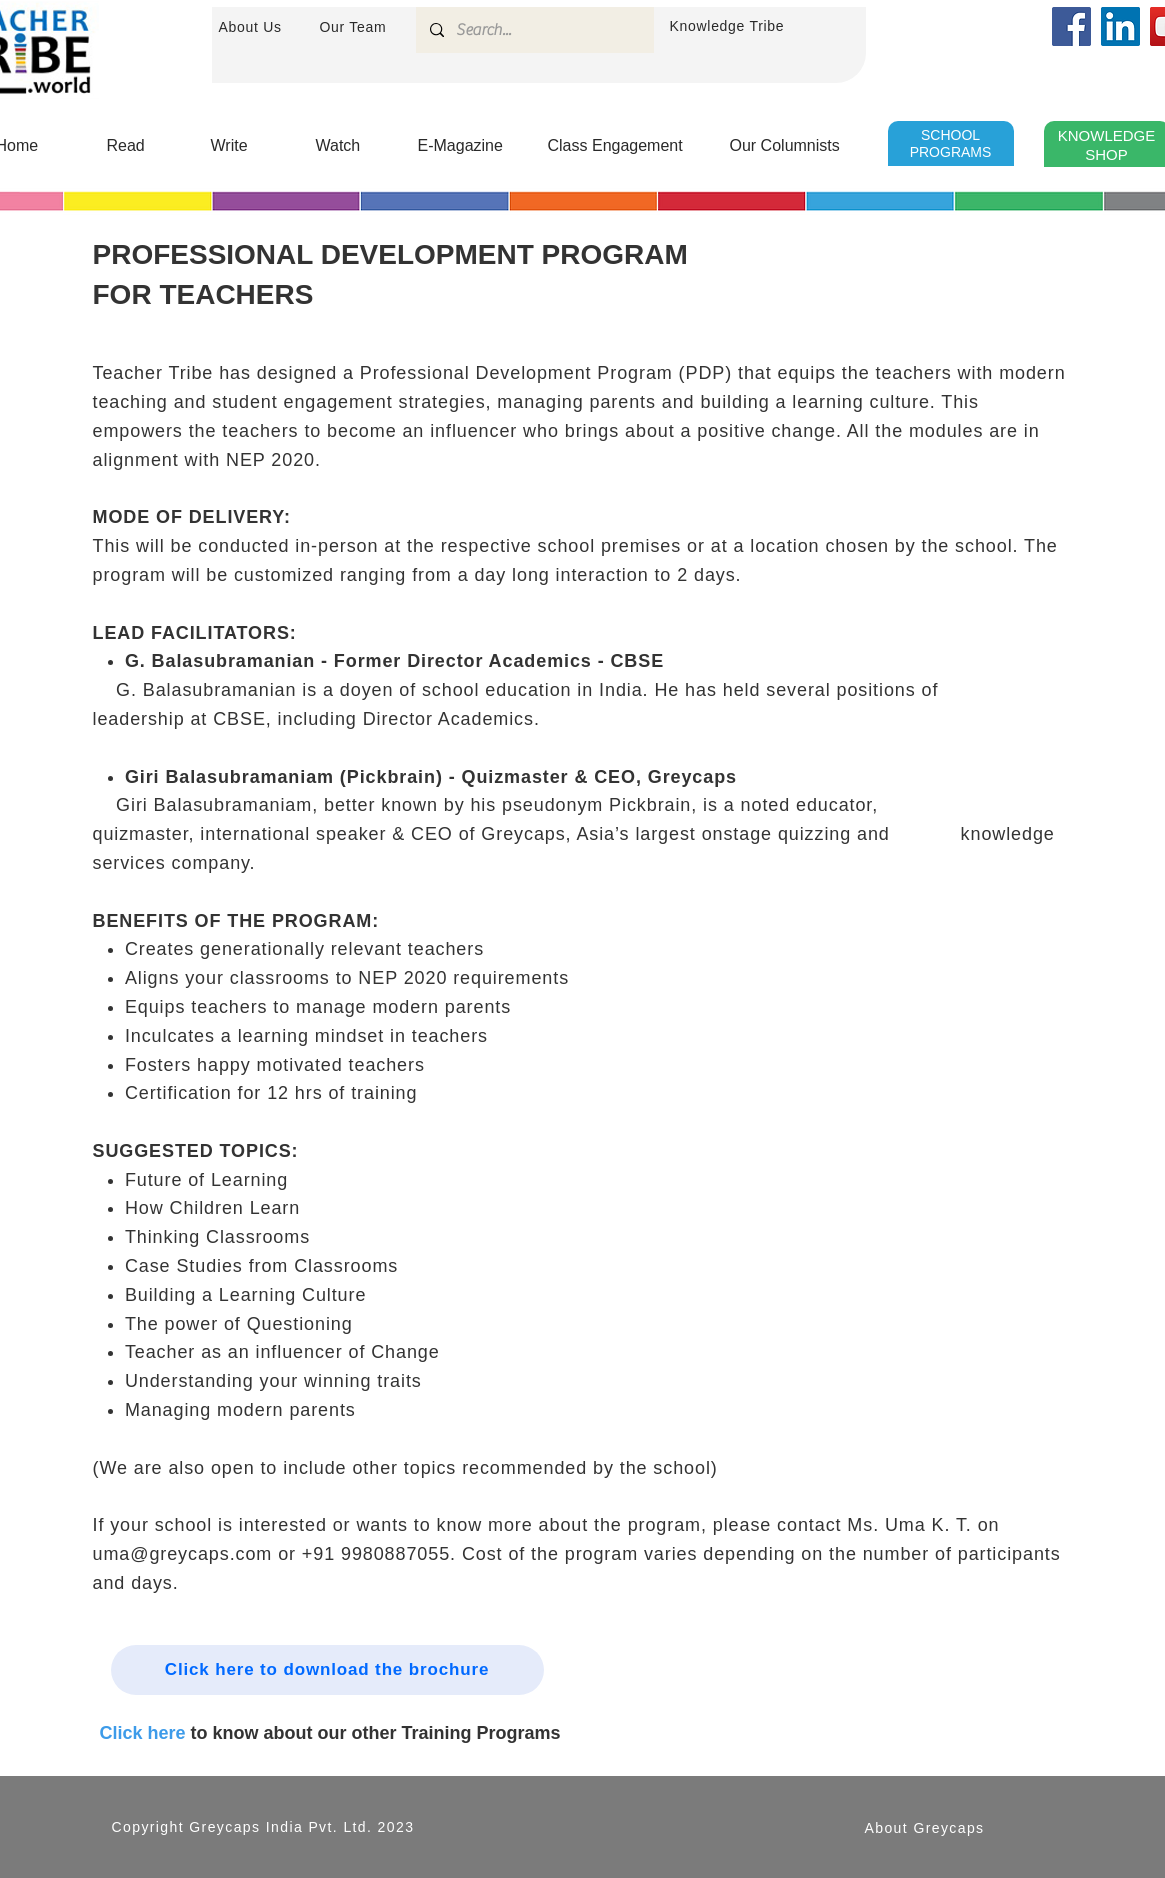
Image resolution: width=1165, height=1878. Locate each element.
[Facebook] (1071, 26)
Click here (143, 1733)
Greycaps (224, 1827)
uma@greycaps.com (183, 1554)
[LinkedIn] (1120, 26)
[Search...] (534, 30)
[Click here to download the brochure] (327, 1670)
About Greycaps (925, 1828)
